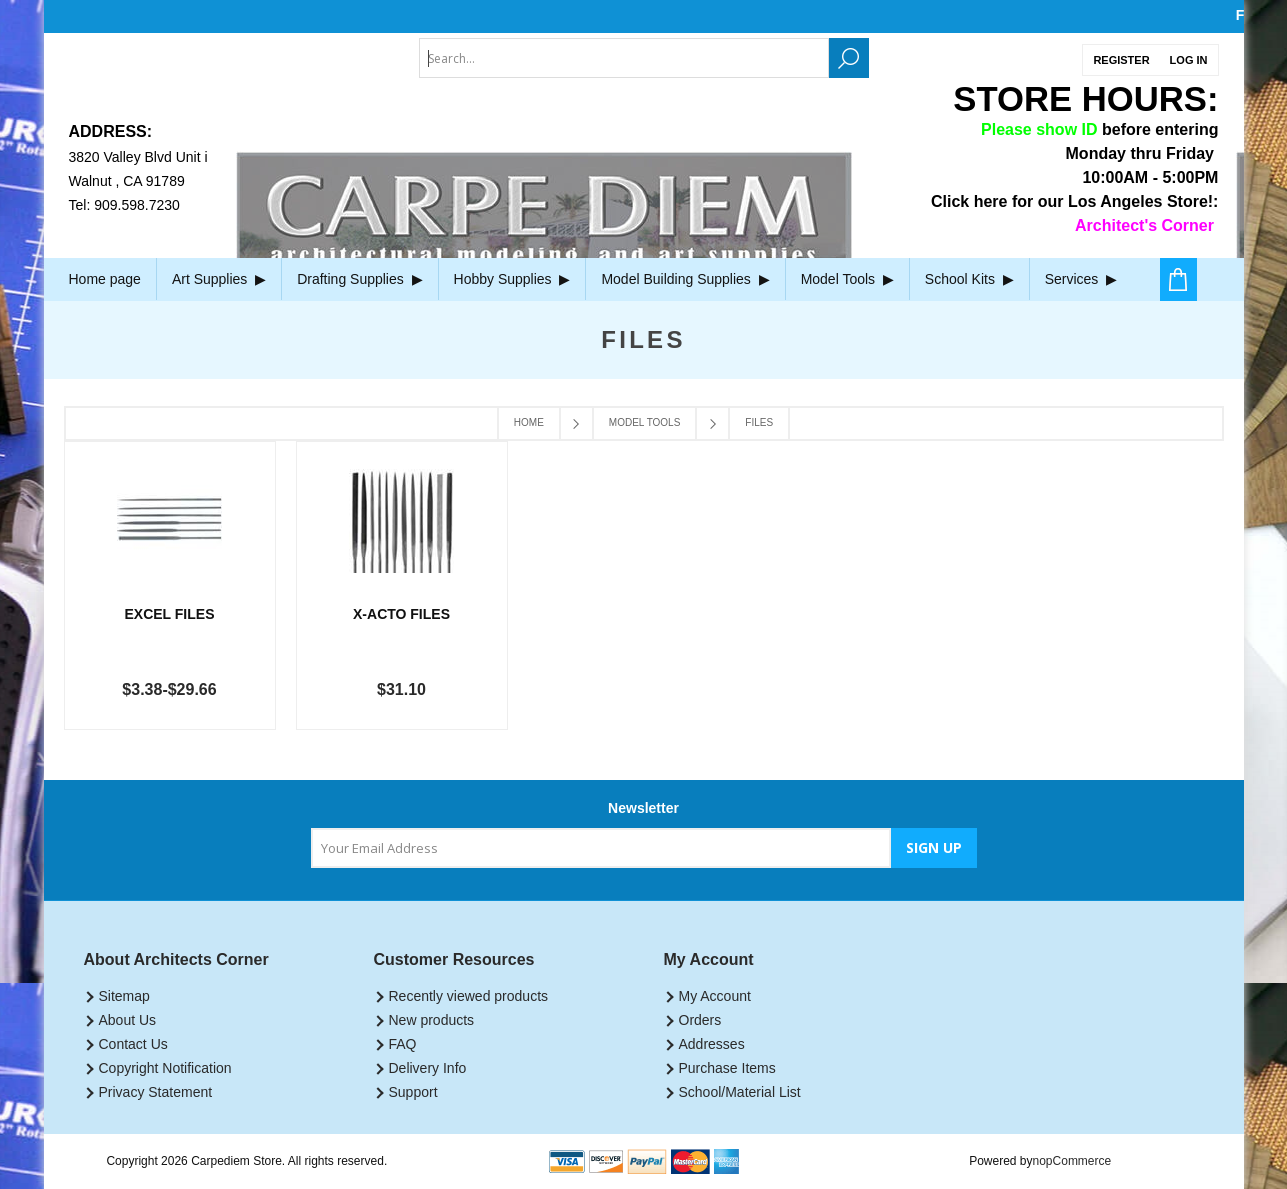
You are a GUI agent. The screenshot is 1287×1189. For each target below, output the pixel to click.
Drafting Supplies (359, 279)
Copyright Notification (165, 1068)
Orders (700, 1020)
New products (432, 1020)
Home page (105, 279)
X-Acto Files (401, 614)
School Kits (969, 279)
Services (1081, 279)
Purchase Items (727, 1068)
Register (1121, 60)
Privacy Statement (156, 1092)
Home (529, 422)
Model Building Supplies (685, 279)
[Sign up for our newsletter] (601, 848)
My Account (715, 996)
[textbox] (624, 58)
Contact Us (133, 1044)
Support (413, 1092)
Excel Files (170, 614)
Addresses (712, 1044)
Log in (1189, 60)
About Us (128, 1020)
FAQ (403, 1044)
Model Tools (847, 279)
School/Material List (740, 1092)
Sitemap (124, 996)
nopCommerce (1072, 1161)
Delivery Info (428, 1068)
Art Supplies (219, 279)
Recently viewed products (469, 996)
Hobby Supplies (512, 279)
